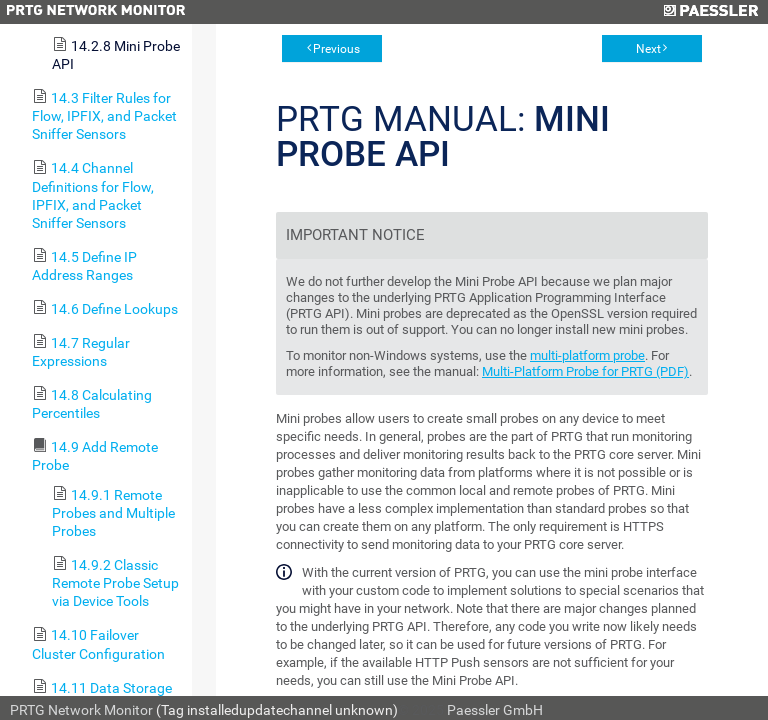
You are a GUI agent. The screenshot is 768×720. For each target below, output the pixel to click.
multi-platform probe (587, 355)
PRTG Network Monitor (81, 710)
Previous (336, 49)
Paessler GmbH (495, 710)
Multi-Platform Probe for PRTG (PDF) (585, 371)
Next (648, 49)
